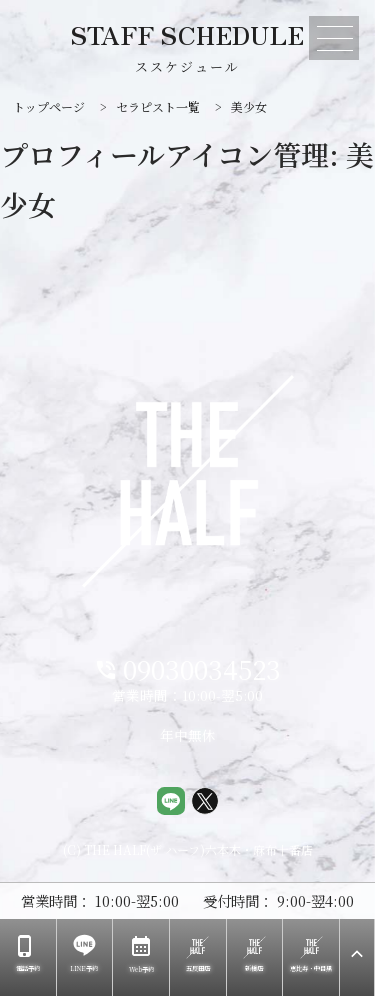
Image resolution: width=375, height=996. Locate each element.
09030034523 (187, 670)
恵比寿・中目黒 (311, 954)
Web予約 (141, 954)
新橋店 (254, 954)
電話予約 (26, 953)
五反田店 (197, 954)
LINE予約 (84, 953)
